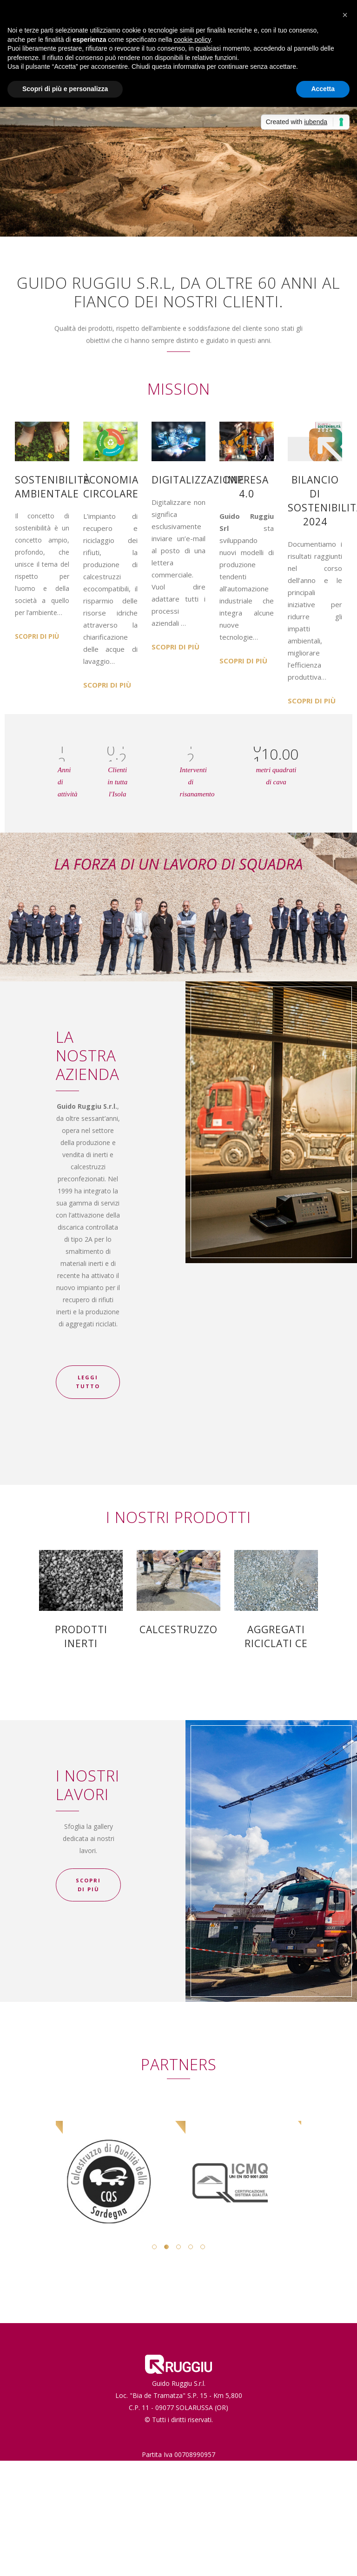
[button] (344, 14)
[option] (117, 2155)
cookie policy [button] (192, 39)
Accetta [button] (323, 89)
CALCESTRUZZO (178, 1629)
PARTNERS (179, 2064)
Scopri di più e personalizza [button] (65, 89)
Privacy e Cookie (179, 2490)
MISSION (178, 388)
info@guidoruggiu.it (187, 2478)
